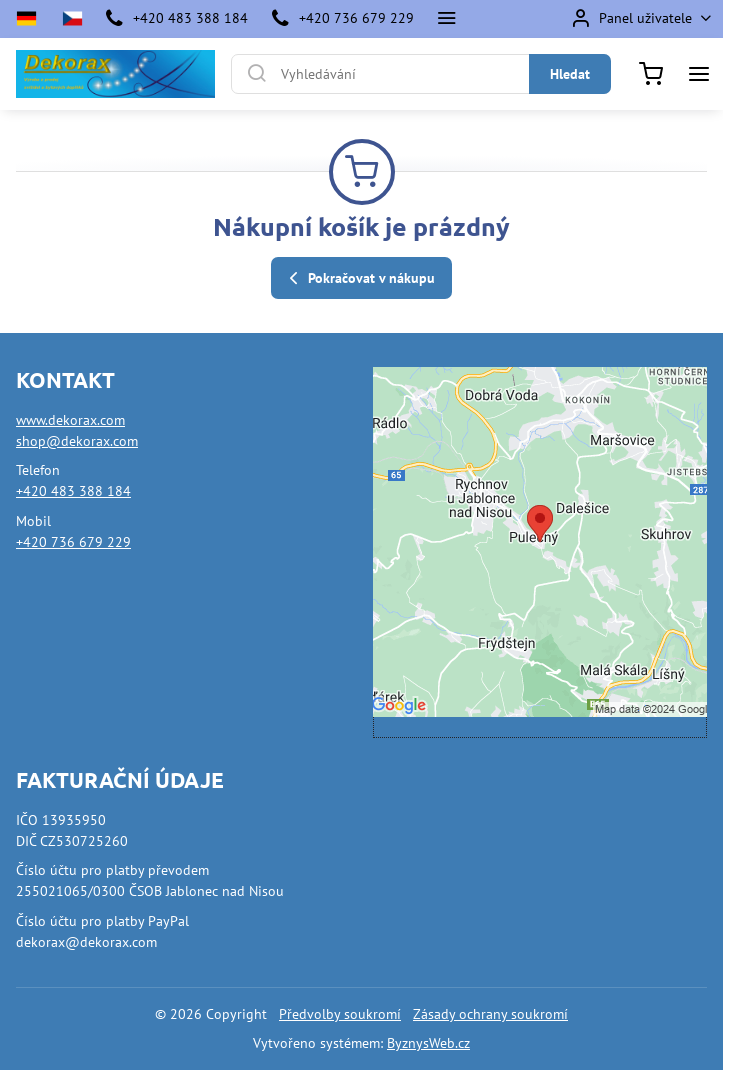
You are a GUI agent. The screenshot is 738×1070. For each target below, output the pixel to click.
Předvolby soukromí (340, 1014)
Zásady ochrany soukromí (490, 1014)
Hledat (570, 74)
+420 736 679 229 (73, 542)
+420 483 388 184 (73, 491)
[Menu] (699, 74)
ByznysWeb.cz (428, 1043)
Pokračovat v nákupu (359, 278)
